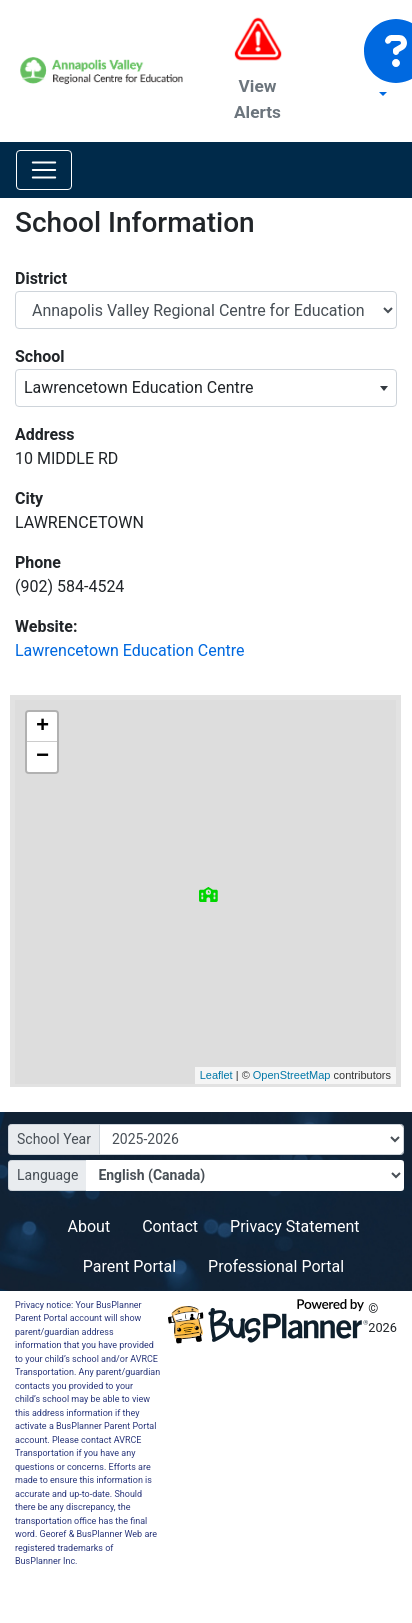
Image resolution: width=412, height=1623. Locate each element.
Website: (46, 626)
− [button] (42, 757)
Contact (170, 1226)
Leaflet (215, 1075)
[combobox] (206, 388)
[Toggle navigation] (44, 170)
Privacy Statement (294, 1226)
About (89, 1226)
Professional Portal (276, 1266)
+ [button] (42, 727)
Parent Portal (129, 1266)
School (39, 356)
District (41, 278)
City (29, 498)
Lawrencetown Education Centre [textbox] (138, 387)
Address (45, 434)
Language (47, 1175)
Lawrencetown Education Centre (129, 650)
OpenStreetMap (291, 1075)
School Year (54, 1139)
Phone (38, 562)
